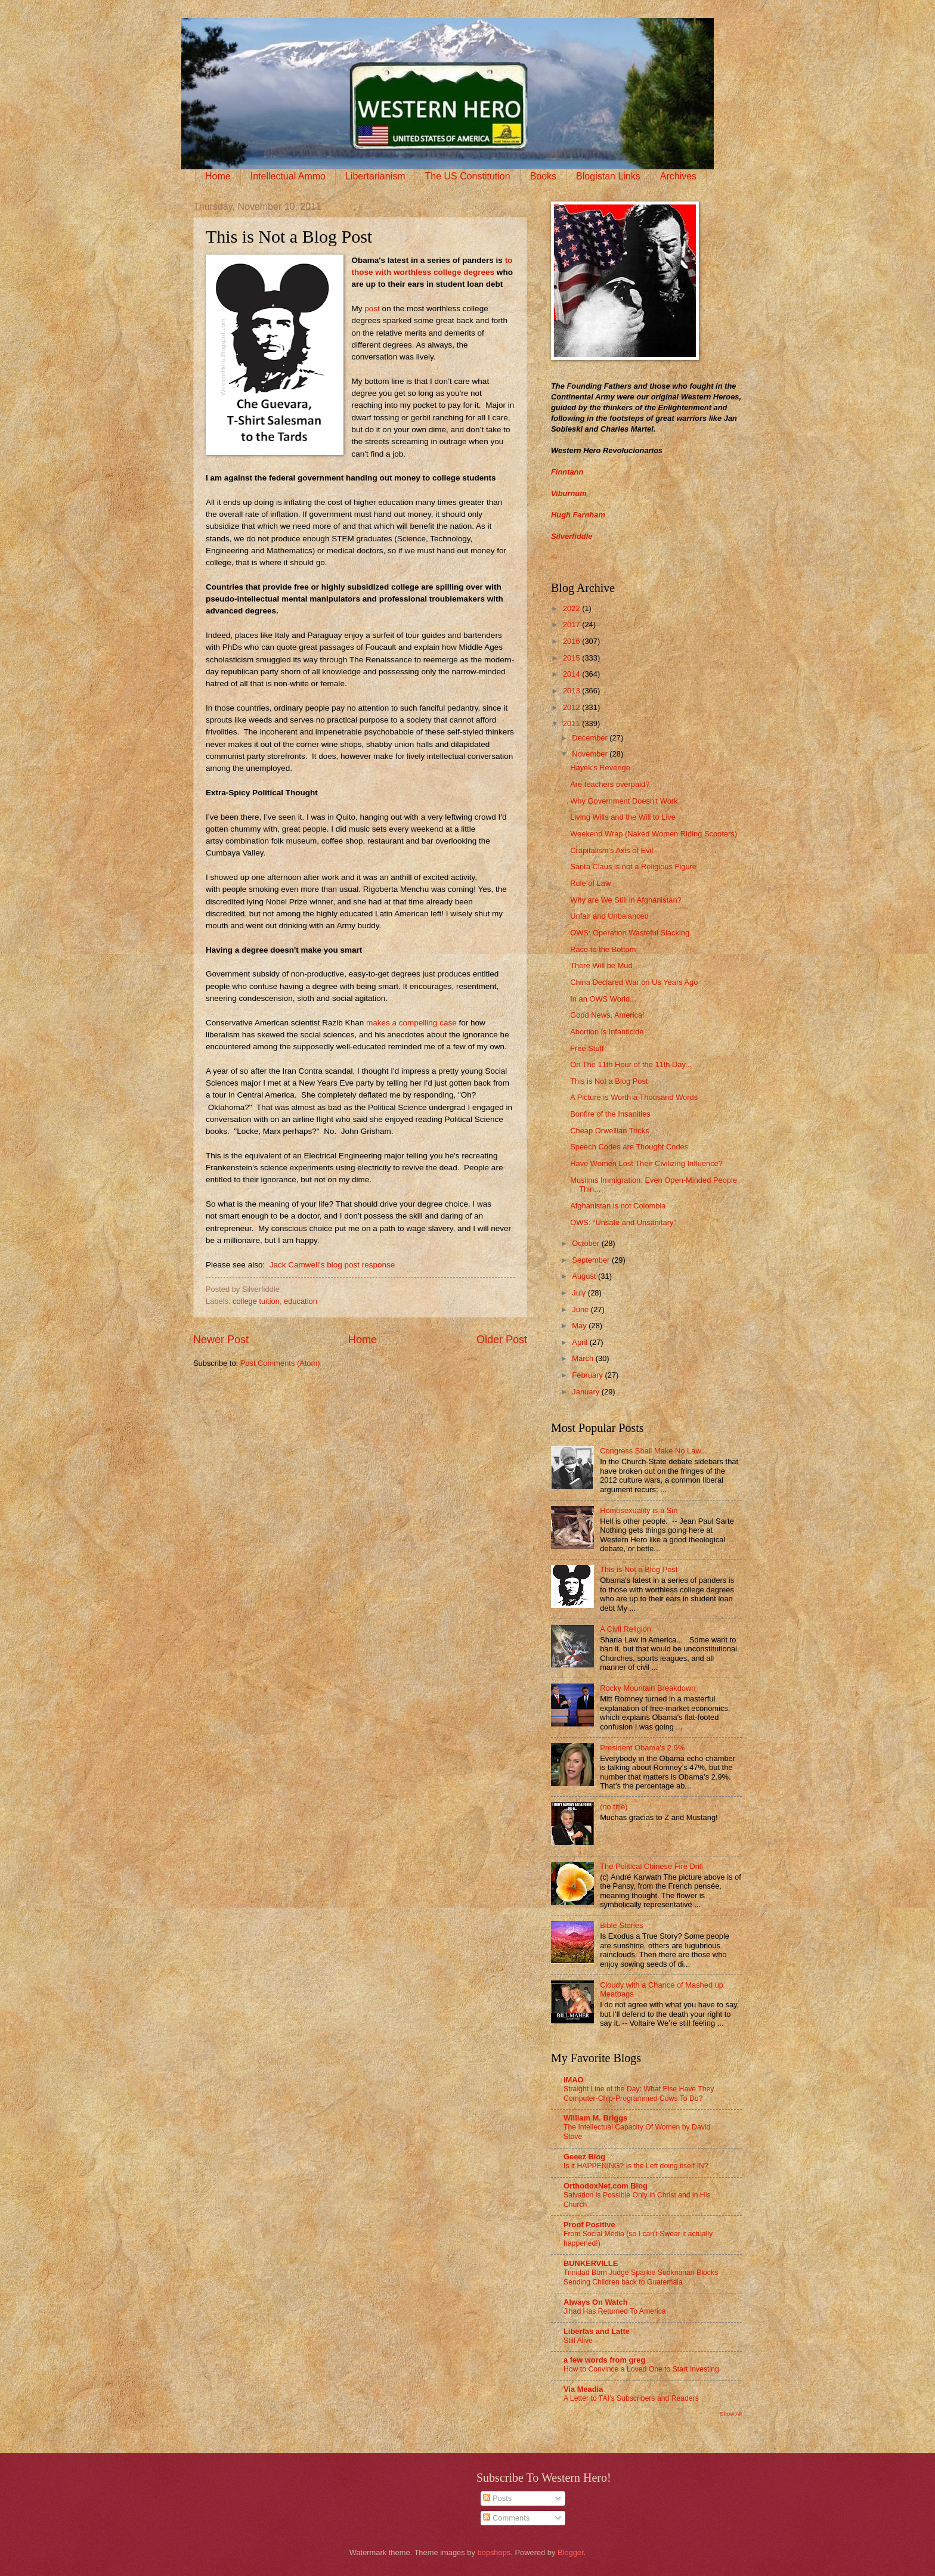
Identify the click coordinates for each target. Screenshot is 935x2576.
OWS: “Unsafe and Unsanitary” (623, 1222)
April (580, 1342)
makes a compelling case (411, 1022)
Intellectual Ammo (288, 176)
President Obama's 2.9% (642, 1747)
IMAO (574, 2079)
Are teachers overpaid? (609, 784)
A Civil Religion (625, 1629)
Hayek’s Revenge (600, 767)
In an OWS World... (603, 998)
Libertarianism (375, 176)
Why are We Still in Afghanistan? (626, 899)
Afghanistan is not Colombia (617, 1205)
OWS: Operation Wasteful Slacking (629, 932)
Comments (506, 2517)
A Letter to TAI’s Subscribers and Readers (631, 2398)
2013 (572, 690)
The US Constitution (467, 176)
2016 (572, 641)
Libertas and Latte (597, 2331)
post (371, 308)
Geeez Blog (584, 2156)
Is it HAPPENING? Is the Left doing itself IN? (636, 2166)
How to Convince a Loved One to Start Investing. (642, 2369)
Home (218, 176)
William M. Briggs (595, 2117)
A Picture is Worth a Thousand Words (634, 1097)
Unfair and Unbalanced (609, 916)
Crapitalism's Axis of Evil (611, 850)
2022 (572, 608)
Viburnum (569, 493)
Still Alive (578, 2340)
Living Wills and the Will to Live (623, 817)
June (581, 1309)
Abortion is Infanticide (606, 1031)
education (300, 1301)
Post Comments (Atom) (280, 1363)
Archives (678, 176)
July (579, 1292)
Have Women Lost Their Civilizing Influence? (646, 1163)
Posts (497, 2498)
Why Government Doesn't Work (623, 800)
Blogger (571, 2552)
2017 (572, 624)
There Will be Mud (601, 965)
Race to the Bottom (603, 949)
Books (543, 176)
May (580, 1325)
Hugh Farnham (578, 514)
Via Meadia (583, 2389)
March (583, 1358)
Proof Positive (589, 2224)
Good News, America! (607, 1014)
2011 (572, 723)
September (592, 1260)
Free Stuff (586, 1048)
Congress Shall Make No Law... (653, 1450)
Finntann (567, 471)
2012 (572, 707)
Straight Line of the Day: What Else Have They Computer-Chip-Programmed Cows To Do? (639, 2094)
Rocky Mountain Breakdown (647, 1688)
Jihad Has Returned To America (615, 2311)
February (588, 1375)
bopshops (493, 2552)
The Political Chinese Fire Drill (651, 1866)
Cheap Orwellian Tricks (609, 1130)
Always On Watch (596, 2302)
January (586, 1391)
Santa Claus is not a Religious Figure (633, 866)
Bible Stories (621, 1925)
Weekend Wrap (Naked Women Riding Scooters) (653, 833)
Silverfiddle (571, 536)
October (586, 1243)
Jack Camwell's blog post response (332, 1264)
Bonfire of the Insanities (610, 1113)
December (590, 737)
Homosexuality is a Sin (638, 1510)
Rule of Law (590, 883)
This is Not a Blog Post (609, 1081)
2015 (572, 657)
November (590, 753)
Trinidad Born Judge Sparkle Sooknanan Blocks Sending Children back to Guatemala (641, 2277)
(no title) (614, 1806)
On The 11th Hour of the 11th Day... (631, 1064)
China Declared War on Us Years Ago (634, 982)
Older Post (501, 1340)
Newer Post (221, 1340)
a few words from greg (604, 2359)
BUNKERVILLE (591, 2263)
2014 (572, 673)
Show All (731, 2413)
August (585, 1276)
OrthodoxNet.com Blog (606, 2185)
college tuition (256, 1301)
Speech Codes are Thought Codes (629, 1146)
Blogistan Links (608, 176)
